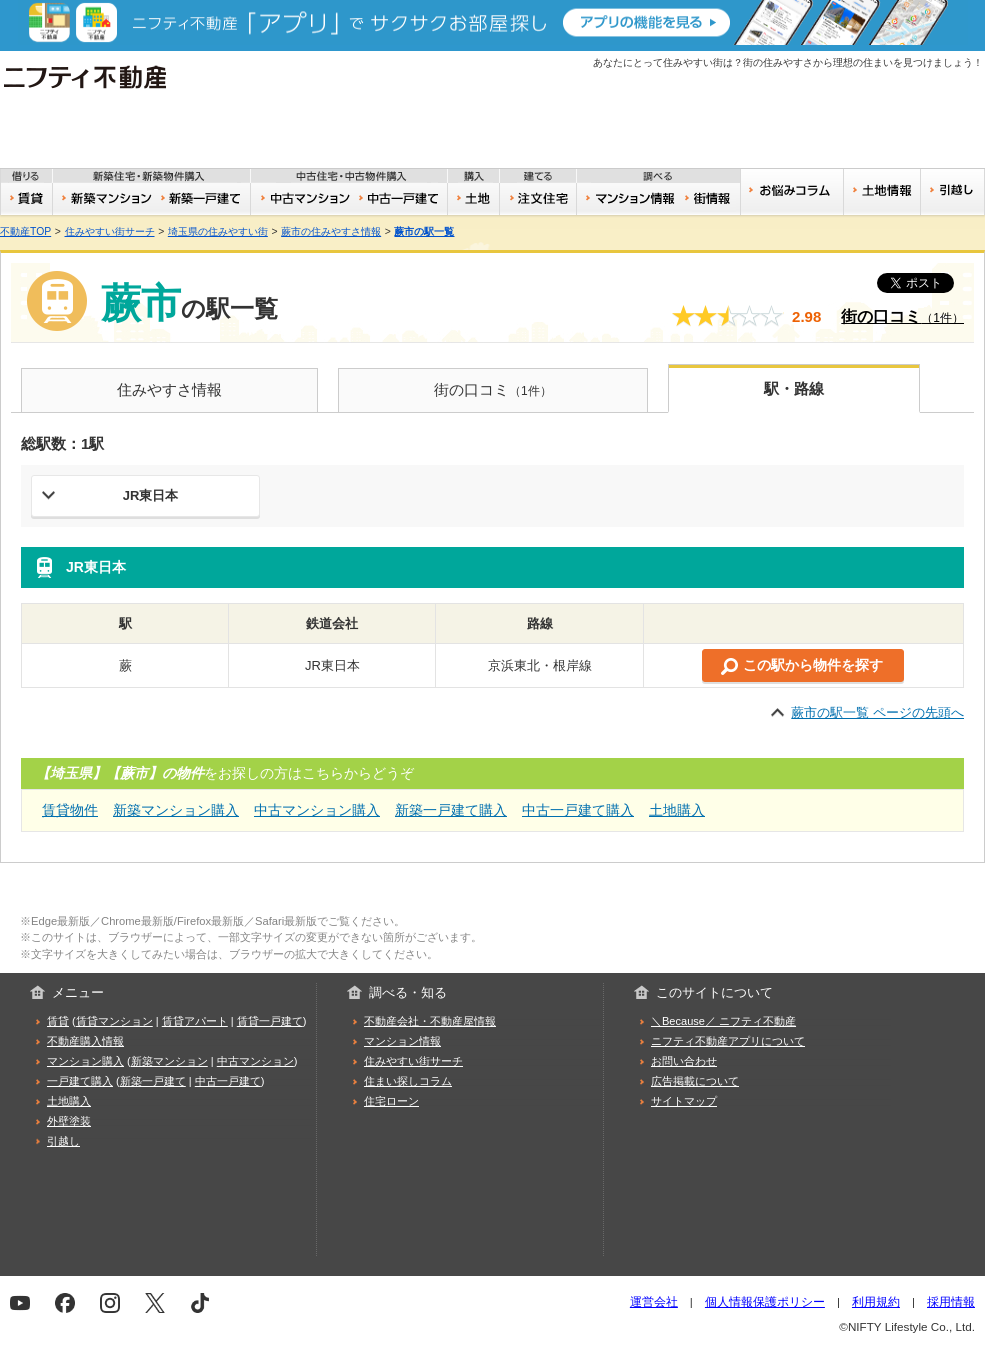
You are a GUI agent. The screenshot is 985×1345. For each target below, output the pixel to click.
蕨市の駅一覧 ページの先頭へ (877, 712)
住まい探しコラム (408, 1081)
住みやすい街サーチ (711, 199)
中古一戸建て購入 (578, 810)
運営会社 (654, 1301)
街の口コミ (902, 316)
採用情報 (951, 1301)
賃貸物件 (70, 810)
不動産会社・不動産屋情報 (430, 1021)
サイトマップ (684, 1101)
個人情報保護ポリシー (765, 1301)
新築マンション (104, 199)
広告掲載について (695, 1081)
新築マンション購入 (176, 810)
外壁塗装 (69, 1121)
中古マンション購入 (317, 810)
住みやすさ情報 (169, 389)
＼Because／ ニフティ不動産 (723, 1021)
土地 (474, 199)
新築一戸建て (203, 199)
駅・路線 (794, 388)
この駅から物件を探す (813, 665)
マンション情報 (402, 1041)
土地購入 (677, 810)
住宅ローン (391, 1101)
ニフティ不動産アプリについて (728, 1041)
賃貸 (26, 199)
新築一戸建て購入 (451, 810)
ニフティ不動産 (99, 77)
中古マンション (302, 199)
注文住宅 (539, 199)
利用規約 (876, 1301)
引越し (952, 192)
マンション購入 (85, 1061)
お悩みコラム (791, 192)
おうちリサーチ (629, 199)
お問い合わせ (684, 1061)
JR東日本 (151, 495)
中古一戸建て (401, 199)
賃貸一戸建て (270, 1021)
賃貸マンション (114, 1021)
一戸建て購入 (80, 1081)
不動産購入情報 (85, 1041)
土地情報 (882, 192)
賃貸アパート (195, 1021)
